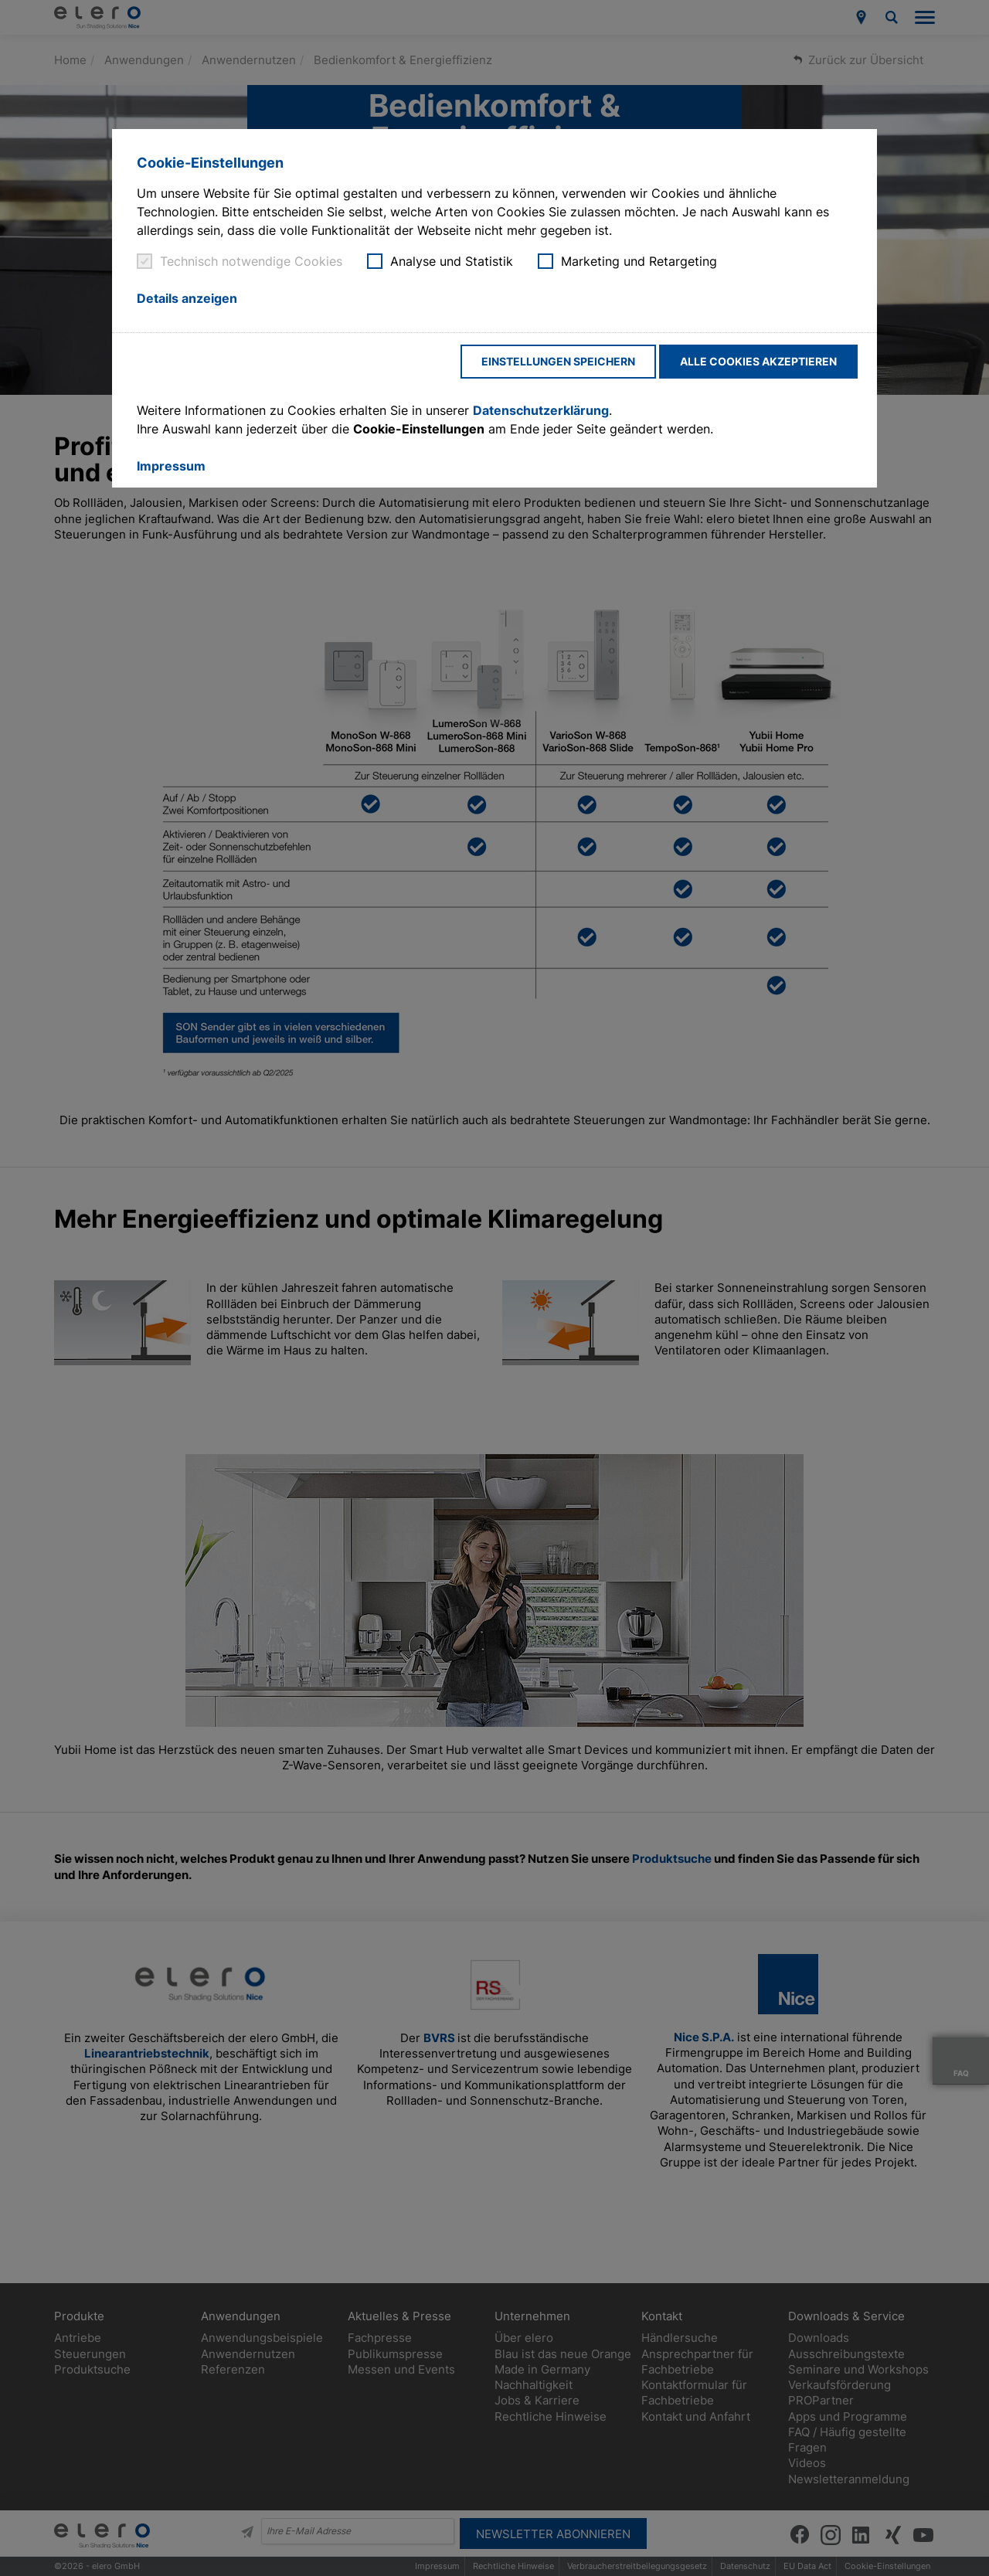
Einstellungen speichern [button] (558, 361)
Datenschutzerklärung (541, 410)
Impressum (171, 466)
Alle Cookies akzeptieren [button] (758, 361)
